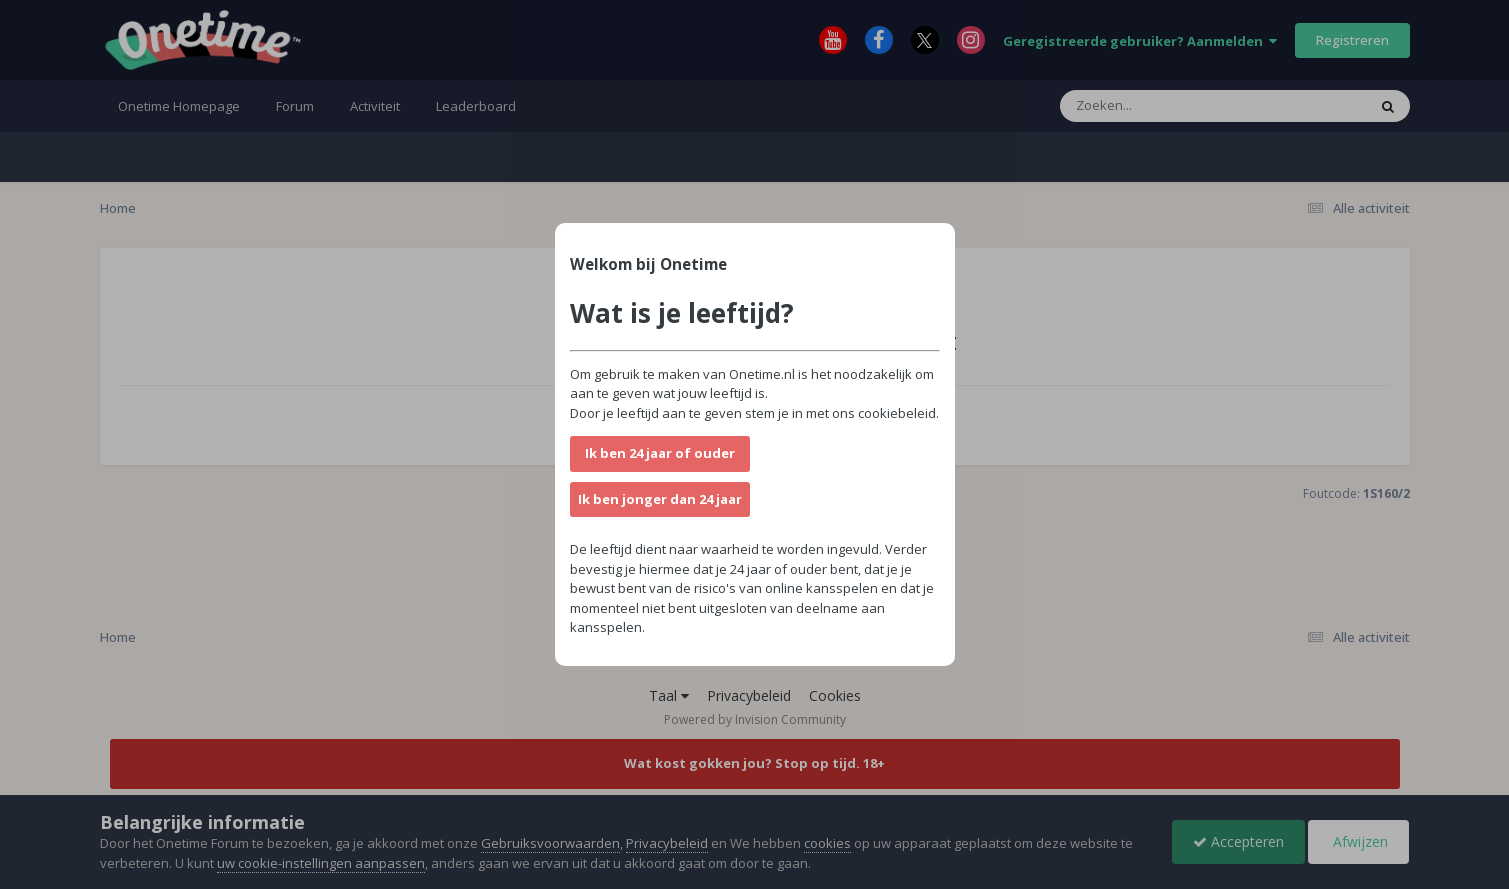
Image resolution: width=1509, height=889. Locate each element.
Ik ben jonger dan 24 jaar (660, 499)
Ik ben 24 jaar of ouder (660, 453)
